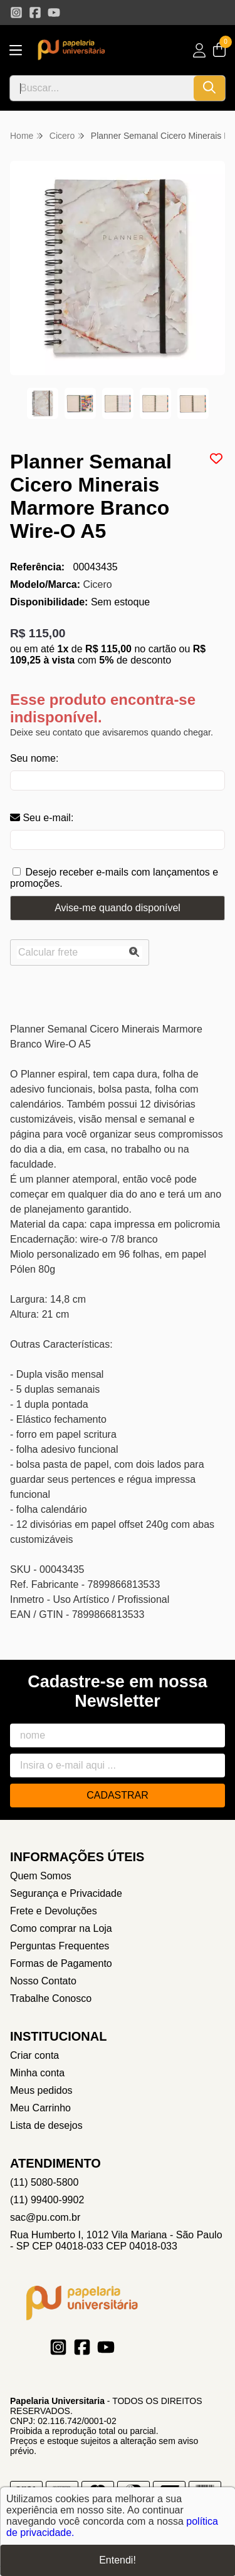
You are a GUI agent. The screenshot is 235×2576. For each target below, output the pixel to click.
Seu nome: (34, 758)
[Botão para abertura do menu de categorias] (15, 50)
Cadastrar (117, 1795)
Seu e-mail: (41, 817)
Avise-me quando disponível (117, 907)
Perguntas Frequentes (59, 1946)
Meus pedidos (41, 2090)
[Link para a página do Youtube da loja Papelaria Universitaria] (54, 12)
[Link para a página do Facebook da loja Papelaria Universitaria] (35, 12)
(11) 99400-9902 (47, 2200)
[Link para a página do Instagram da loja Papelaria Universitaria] (16, 12)
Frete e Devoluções (53, 1911)
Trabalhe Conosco (50, 1998)
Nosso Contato (43, 1981)
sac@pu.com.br (45, 2217)
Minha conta (37, 2073)
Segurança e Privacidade (66, 1893)
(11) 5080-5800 (44, 2182)
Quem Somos (40, 1876)
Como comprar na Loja (61, 1928)
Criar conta (34, 2055)
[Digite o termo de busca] (102, 88)
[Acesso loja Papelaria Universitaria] (199, 50)
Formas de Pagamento (61, 1963)
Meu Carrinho (40, 2108)
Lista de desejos (46, 2125)
